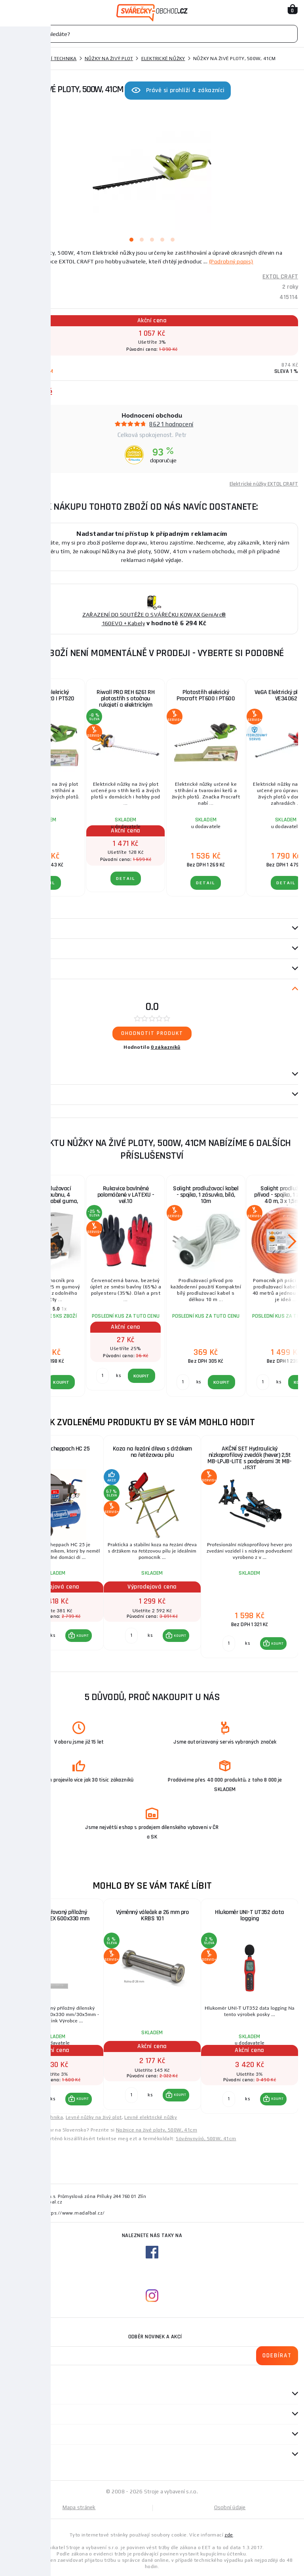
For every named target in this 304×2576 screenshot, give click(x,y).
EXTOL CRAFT (280, 276)
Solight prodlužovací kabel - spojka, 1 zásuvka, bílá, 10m (205, 1194)
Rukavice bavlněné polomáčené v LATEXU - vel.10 (125, 1194)
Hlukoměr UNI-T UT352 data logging (249, 1915)
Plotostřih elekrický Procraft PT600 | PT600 (206, 695)
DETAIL (45, 883)
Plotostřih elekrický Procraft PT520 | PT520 (45, 695)
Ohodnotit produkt (152, 1033)
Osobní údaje (230, 2507)
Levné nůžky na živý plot (94, 2117)
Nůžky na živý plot (109, 58)
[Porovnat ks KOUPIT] (34, 1636)
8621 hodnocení (171, 424)
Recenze (20, 989)
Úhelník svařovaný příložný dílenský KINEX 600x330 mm (55, 1915)
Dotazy (19, 1074)
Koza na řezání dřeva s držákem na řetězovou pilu (152, 1452)
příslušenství (24, 968)
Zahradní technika (52, 58)
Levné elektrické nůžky (150, 2117)
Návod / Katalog (27, 1094)
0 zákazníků (165, 1047)
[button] (78, 1635)
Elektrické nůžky (163, 58)
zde (228, 2535)
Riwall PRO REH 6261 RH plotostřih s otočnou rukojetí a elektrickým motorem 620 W (125, 701)
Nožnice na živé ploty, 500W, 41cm (156, 2130)
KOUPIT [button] (82, 1635)
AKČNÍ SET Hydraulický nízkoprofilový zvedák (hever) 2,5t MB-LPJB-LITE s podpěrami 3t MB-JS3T (249, 1458)
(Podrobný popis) (231, 261)
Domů (13, 58)
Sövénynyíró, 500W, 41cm (206, 2138)
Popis (13, 928)
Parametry (20, 948)
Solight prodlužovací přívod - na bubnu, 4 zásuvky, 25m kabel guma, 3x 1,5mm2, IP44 (45, 1197)
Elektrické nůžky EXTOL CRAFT (264, 484)
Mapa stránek (79, 2507)
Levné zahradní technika (34, 2117)
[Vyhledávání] (152, 34)
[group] (54, 1547)
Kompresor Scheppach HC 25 (55, 1449)
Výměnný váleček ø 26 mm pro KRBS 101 (152, 1915)
